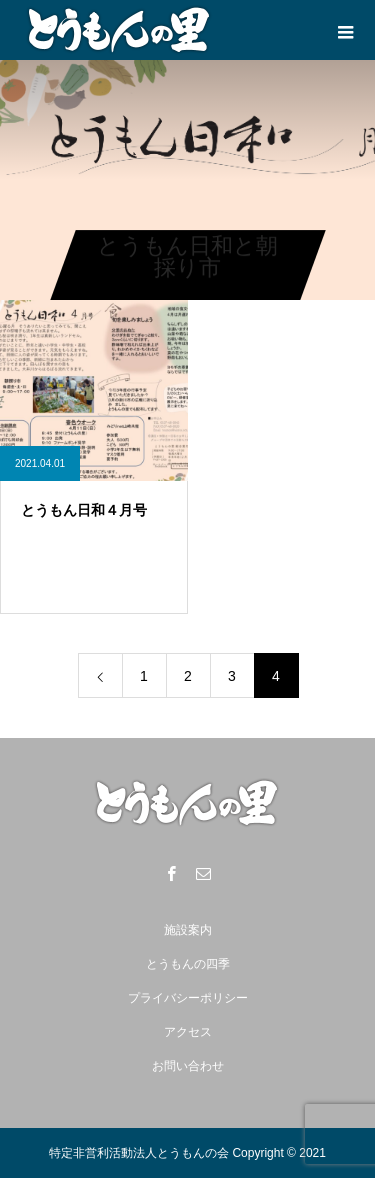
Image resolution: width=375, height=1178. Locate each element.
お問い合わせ (188, 1066)
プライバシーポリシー (188, 998)
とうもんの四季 (188, 964)
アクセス (188, 1032)
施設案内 (188, 930)
